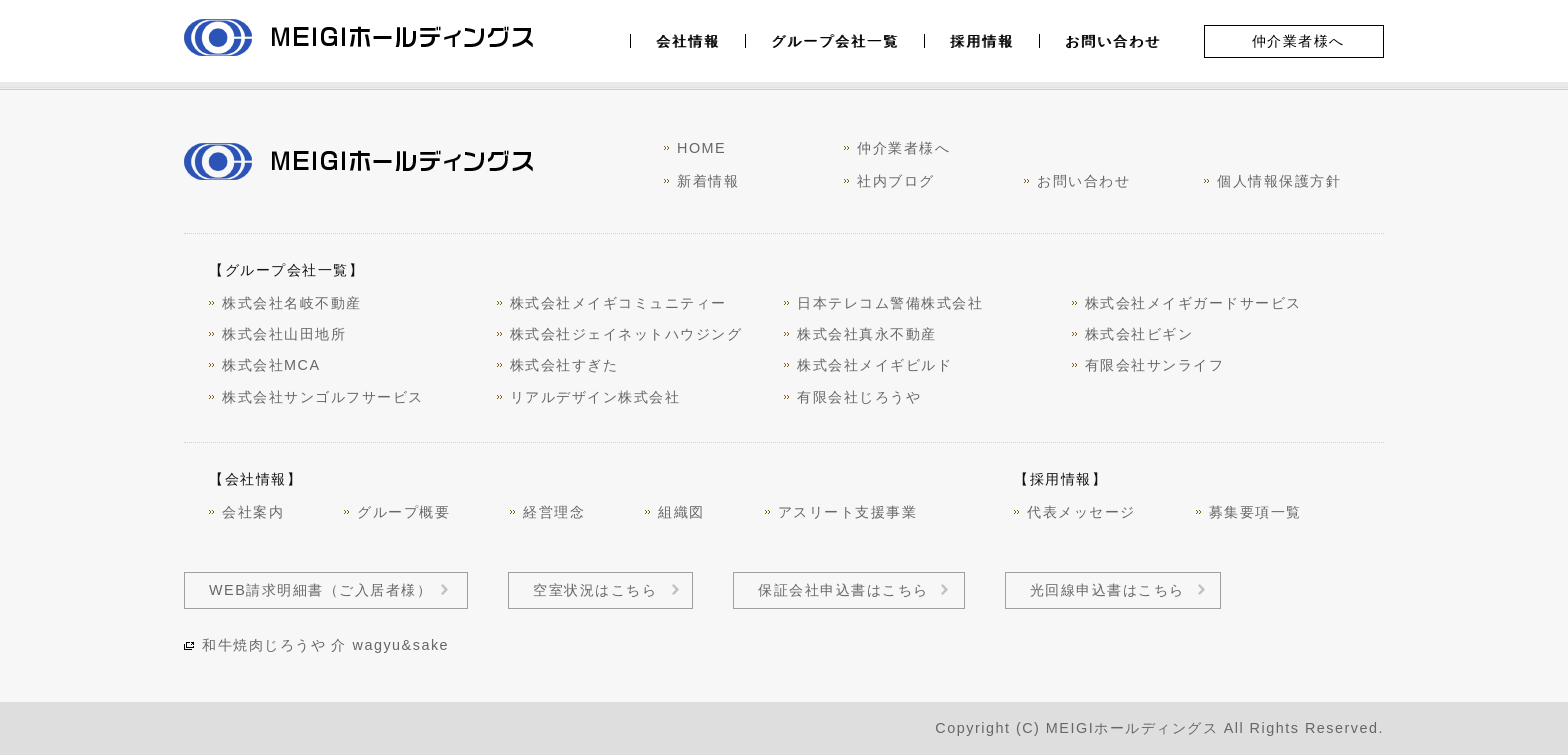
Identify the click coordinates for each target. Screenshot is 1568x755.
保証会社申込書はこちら (843, 590)
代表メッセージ (1081, 512)
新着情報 (708, 181)
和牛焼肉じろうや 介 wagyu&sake (325, 645)
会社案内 (253, 512)
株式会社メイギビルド (874, 365)
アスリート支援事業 (848, 512)
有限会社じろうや (859, 397)
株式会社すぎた (564, 365)
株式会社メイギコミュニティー (618, 303)
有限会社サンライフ (1155, 365)
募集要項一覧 (1255, 512)
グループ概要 (403, 512)
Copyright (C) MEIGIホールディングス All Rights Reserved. (1159, 728)
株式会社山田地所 (284, 334)
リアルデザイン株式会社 (595, 397)
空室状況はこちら (595, 590)
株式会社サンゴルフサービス (323, 397)
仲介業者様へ (1298, 41)
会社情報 (688, 41)
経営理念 (554, 512)
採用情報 (982, 41)
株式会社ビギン (1139, 334)
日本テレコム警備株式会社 (890, 303)
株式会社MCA (271, 365)
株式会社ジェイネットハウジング (626, 334)
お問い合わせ (1113, 41)
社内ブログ (896, 181)
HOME (701, 148)
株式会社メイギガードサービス (1193, 303)
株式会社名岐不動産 (292, 303)
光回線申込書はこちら (1107, 590)
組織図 (681, 512)
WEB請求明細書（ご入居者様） (320, 590)
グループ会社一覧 (835, 41)
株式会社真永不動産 (867, 334)
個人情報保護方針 (1279, 181)
